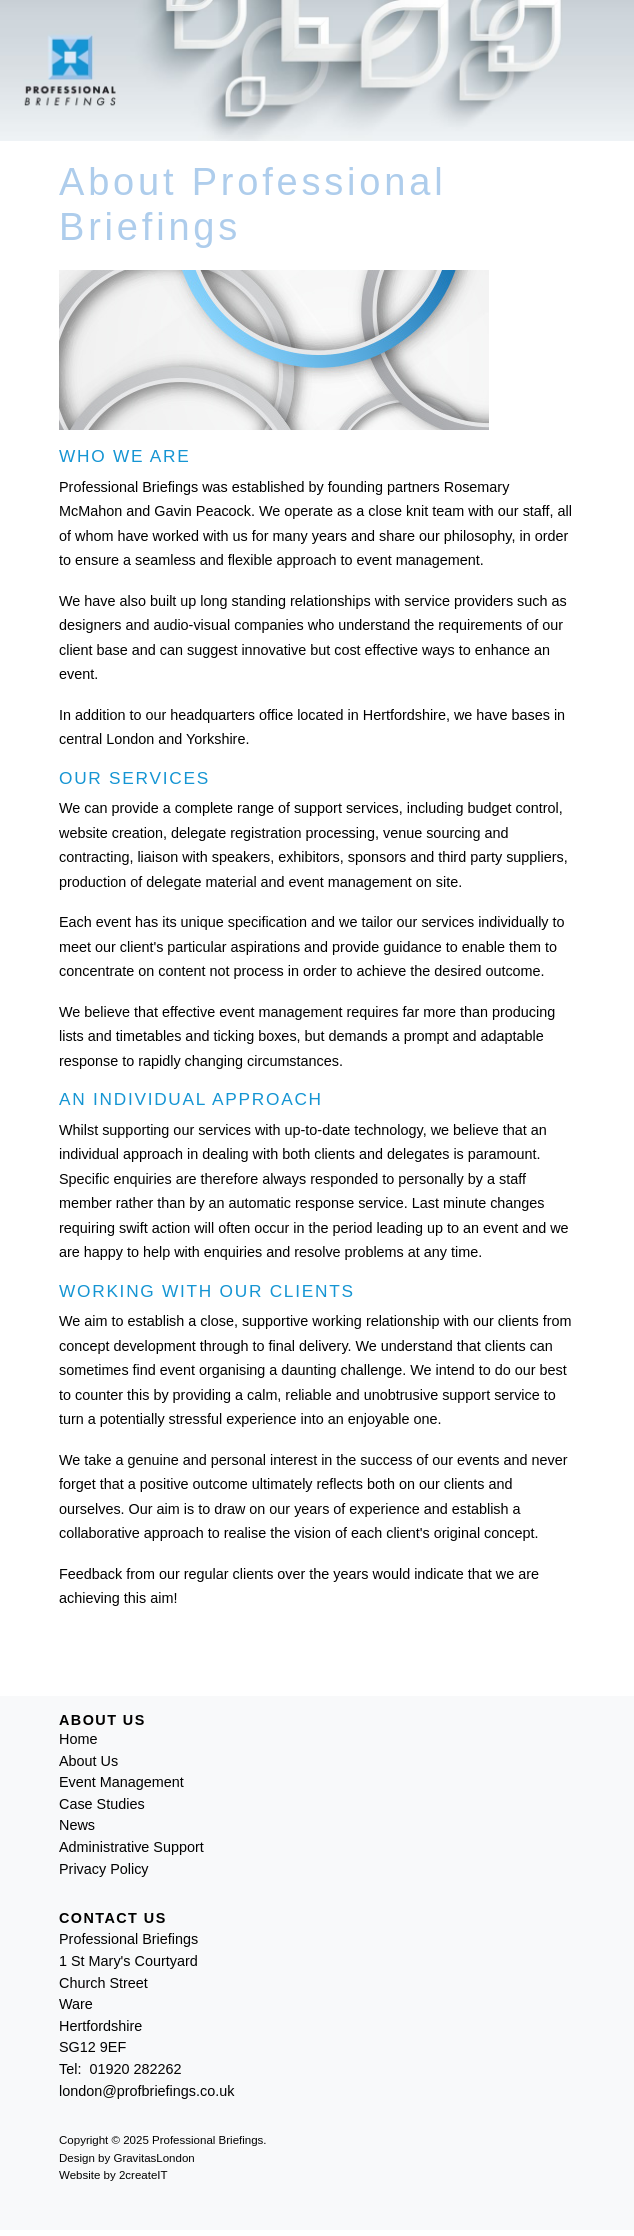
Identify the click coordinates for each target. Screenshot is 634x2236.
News (77, 1825)
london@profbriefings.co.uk (146, 2091)
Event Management (121, 1782)
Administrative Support (131, 1847)
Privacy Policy (104, 1869)
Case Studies (102, 1804)
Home (78, 1739)
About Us (88, 1761)
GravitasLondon (153, 2158)
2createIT (143, 2175)
